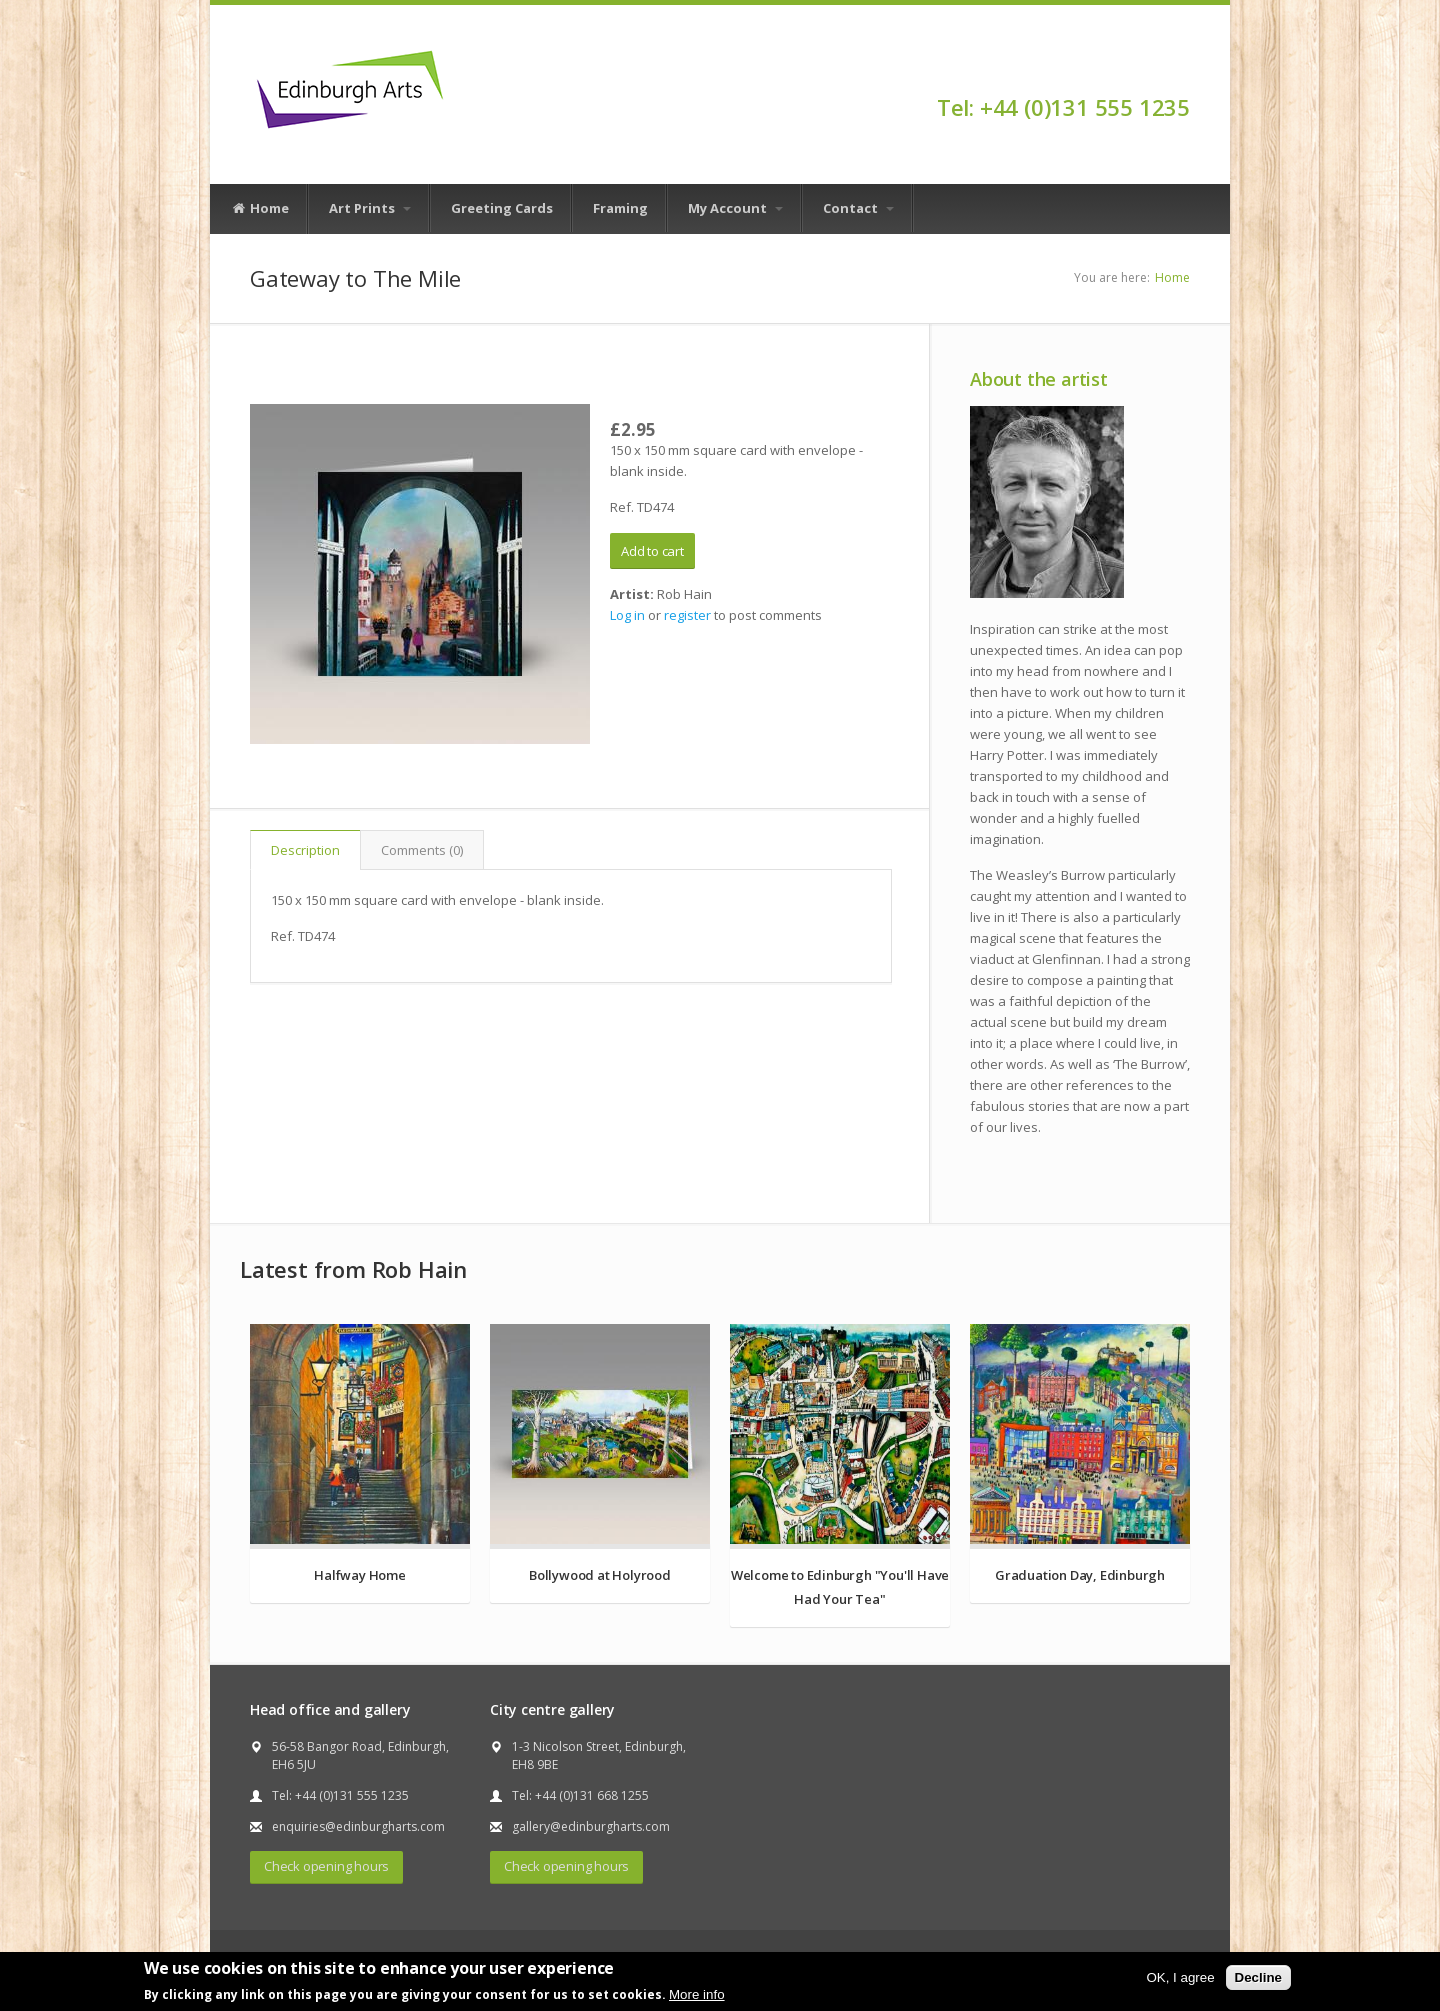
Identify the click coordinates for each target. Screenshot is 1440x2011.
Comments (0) (422, 850)
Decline (1258, 1977)
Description (305, 850)
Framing (620, 208)
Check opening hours (326, 1866)
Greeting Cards (502, 208)
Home (260, 209)
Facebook (1180, 72)
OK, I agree (1180, 1977)
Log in (627, 615)
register (687, 615)
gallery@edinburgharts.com (591, 1826)
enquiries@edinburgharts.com (358, 1826)
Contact (858, 208)
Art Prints (370, 208)
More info (697, 1994)
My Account (735, 208)
